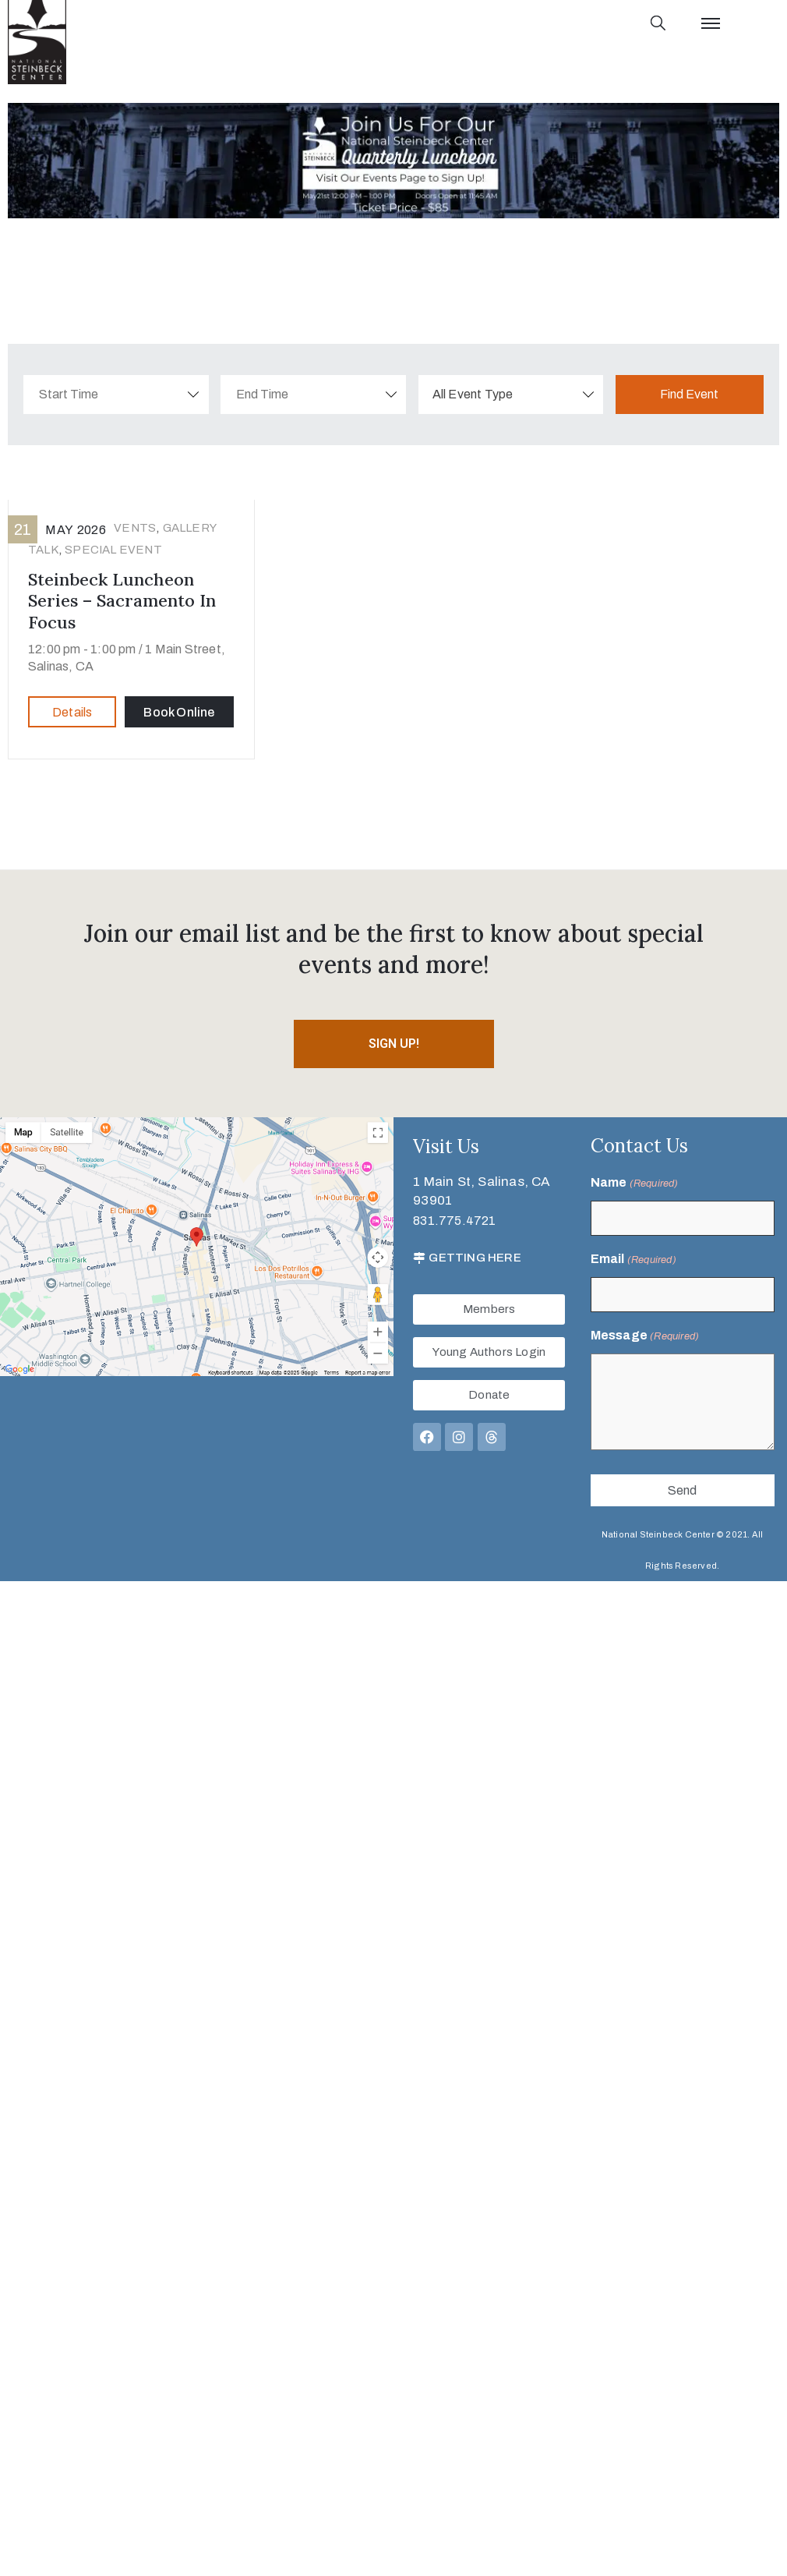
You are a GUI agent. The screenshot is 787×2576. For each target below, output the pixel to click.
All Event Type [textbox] (472, 394)
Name (635, 1183)
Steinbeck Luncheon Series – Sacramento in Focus (122, 600)
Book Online (178, 712)
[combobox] (511, 394)
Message (645, 1336)
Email (633, 1260)
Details (72, 712)
